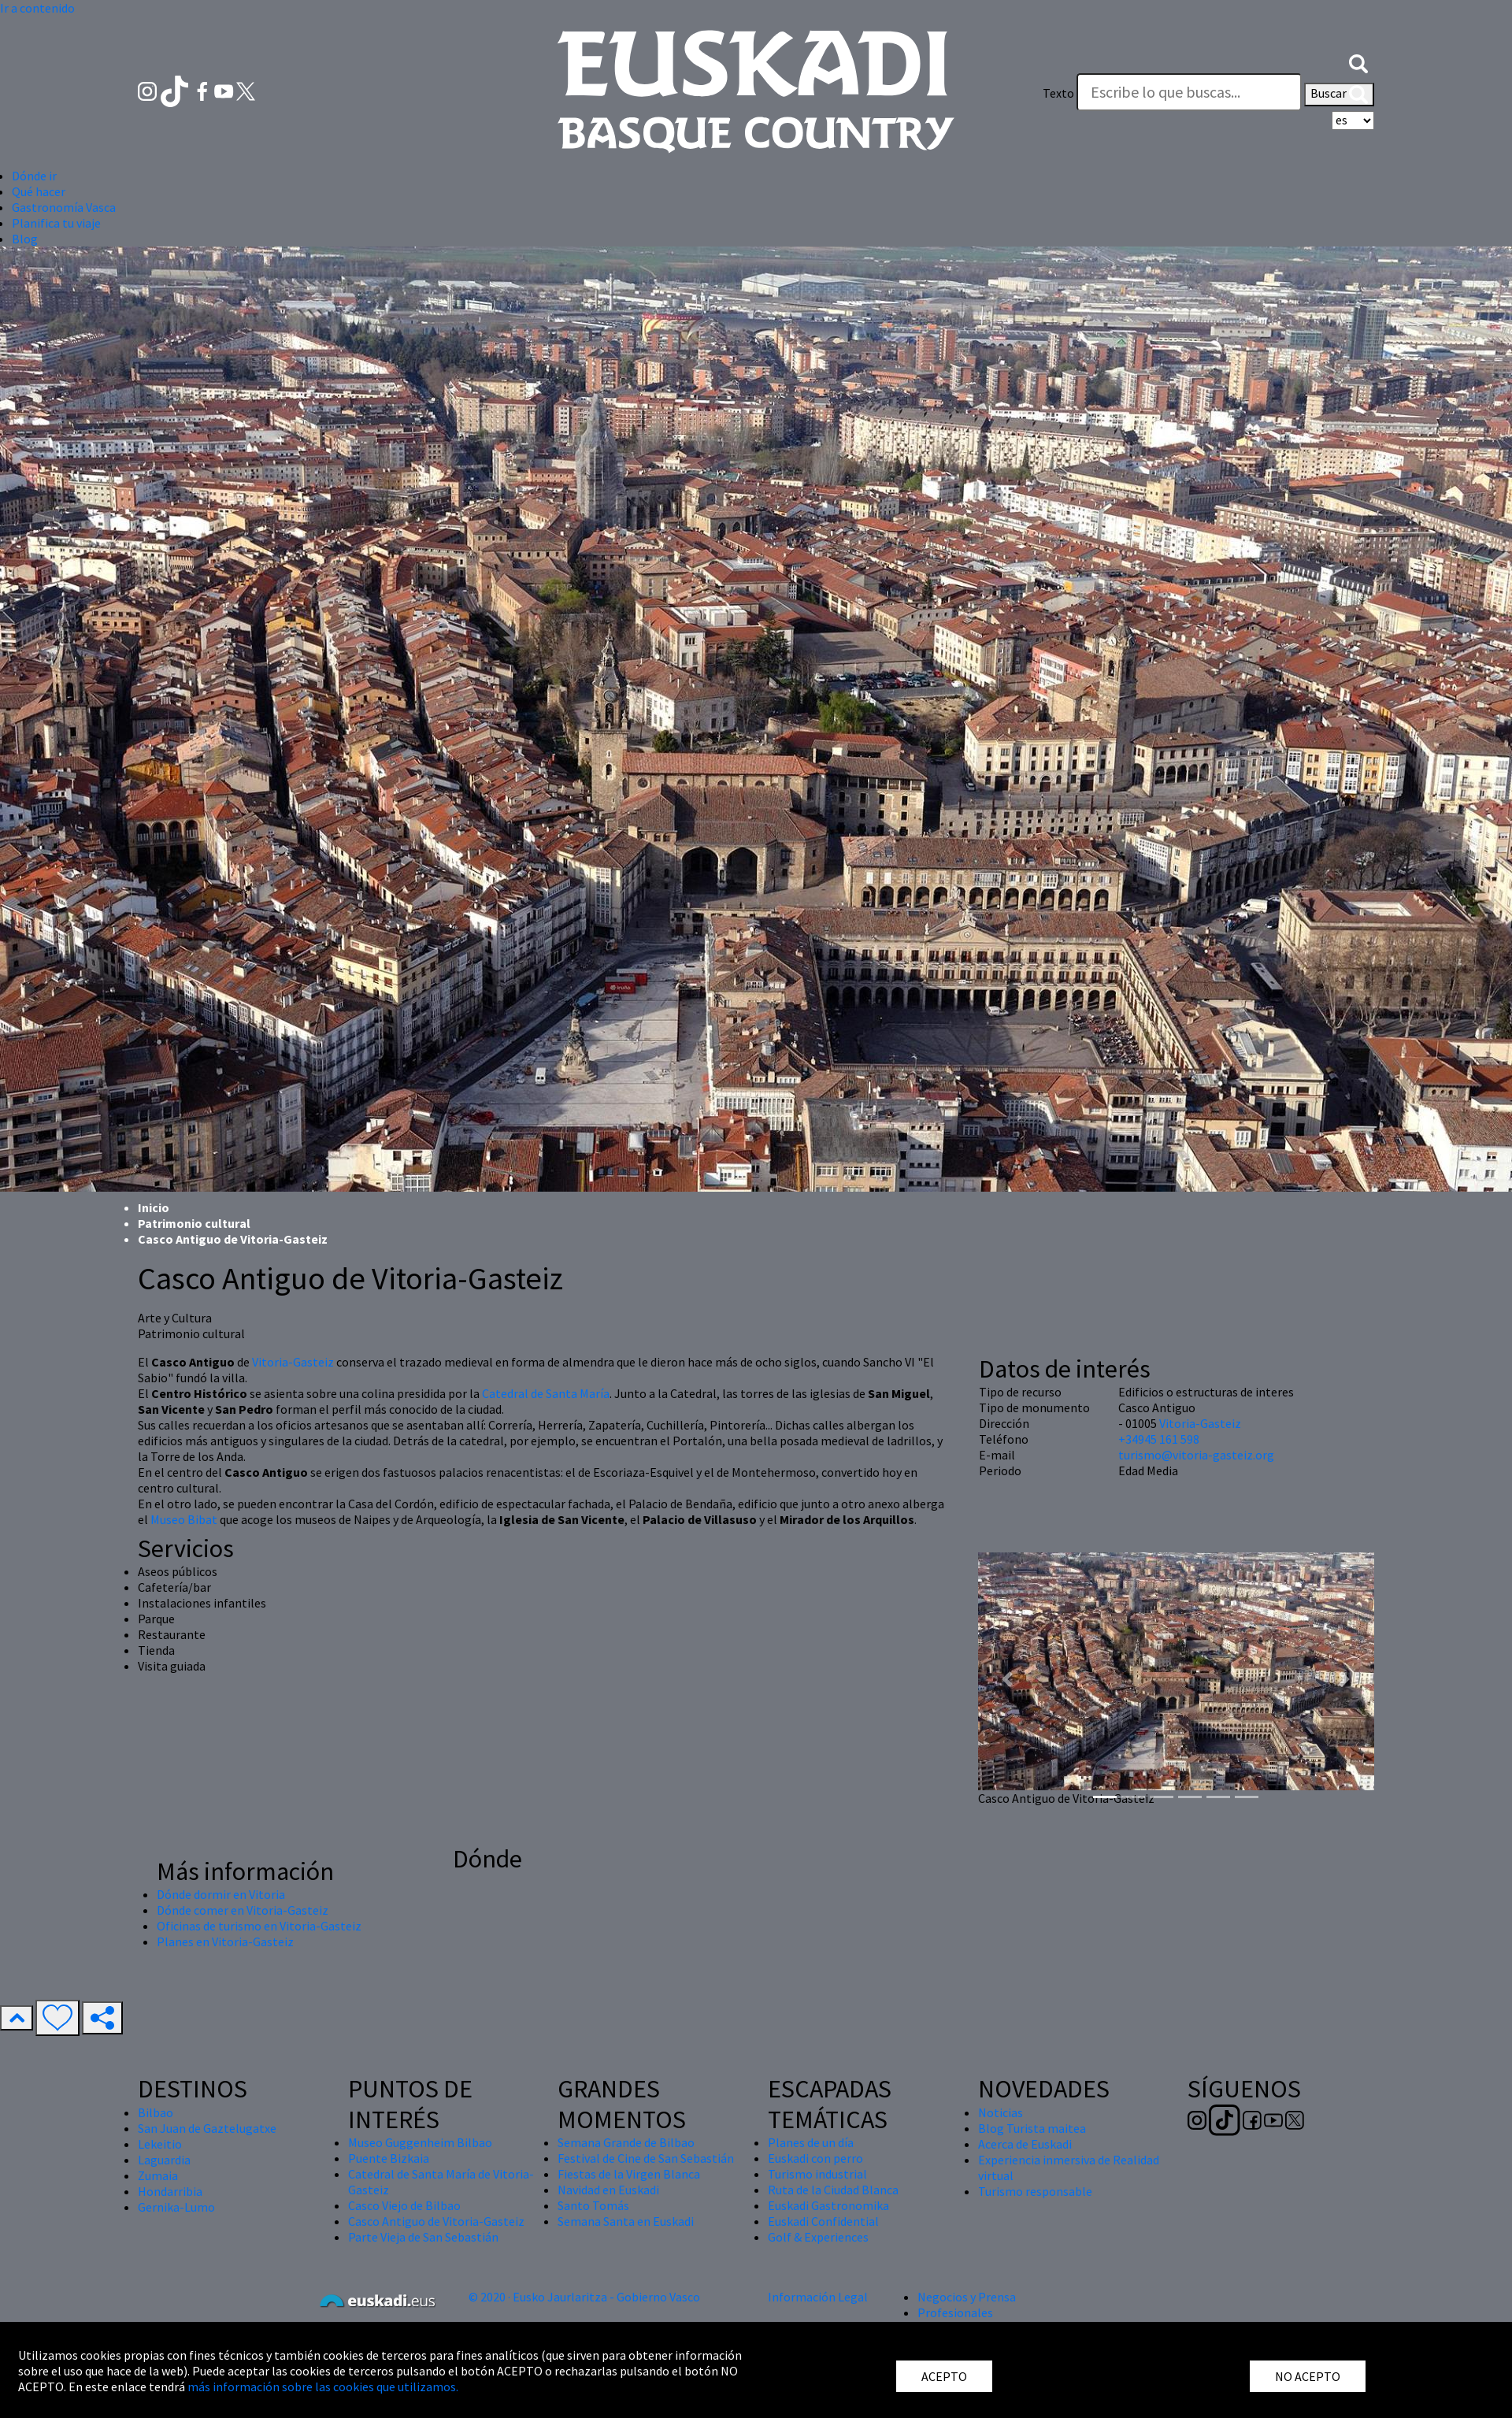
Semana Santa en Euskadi (626, 2221)
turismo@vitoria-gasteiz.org (1196, 1455)
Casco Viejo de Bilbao (404, 2205)
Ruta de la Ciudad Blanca (833, 2189)
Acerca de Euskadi (1025, 2144)
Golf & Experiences (818, 2237)
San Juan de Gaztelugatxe (207, 2128)
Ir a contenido (37, 8)
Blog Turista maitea (1032, 2128)
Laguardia (164, 2160)
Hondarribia (170, 2191)
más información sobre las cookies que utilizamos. (322, 2386)
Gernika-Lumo (176, 2207)
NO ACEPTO (1307, 2376)
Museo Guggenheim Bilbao (420, 2142)
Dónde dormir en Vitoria (221, 1894)
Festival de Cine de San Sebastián (646, 2158)
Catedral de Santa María (546, 1393)
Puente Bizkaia (388, 2158)
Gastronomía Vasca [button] (64, 207)
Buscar (1339, 94)
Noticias (1000, 2112)
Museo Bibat (183, 1519)
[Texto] (1189, 92)
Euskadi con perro (815, 2158)
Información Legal (818, 2297)
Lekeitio (160, 2144)
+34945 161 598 (1158, 1439)
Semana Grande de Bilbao (626, 2142)
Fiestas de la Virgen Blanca (629, 2174)
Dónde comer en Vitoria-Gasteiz (242, 1910)
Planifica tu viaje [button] (56, 223)
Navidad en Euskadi (608, 2189)
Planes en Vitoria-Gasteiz (225, 1941)
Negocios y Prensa (966, 2297)
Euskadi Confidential (823, 2221)
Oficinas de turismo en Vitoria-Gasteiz (259, 1926)
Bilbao (155, 2112)
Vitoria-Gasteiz (293, 1362)
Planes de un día (811, 2142)
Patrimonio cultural (194, 1223)
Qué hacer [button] (38, 191)
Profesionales (955, 2312)
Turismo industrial (817, 2174)
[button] (1358, 61)
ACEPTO (944, 2376)
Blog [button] (25, 239)
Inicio (153, 1207)
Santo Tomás (593, 2205)
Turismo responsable (1035, 2191)
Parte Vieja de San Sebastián (423, 2237)
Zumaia (158, 2175)
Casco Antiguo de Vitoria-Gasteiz (436, 2221)
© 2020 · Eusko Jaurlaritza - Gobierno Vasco (584, 2297)
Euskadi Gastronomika (828, 2205)
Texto (1058, 93)
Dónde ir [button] (34, 176)
